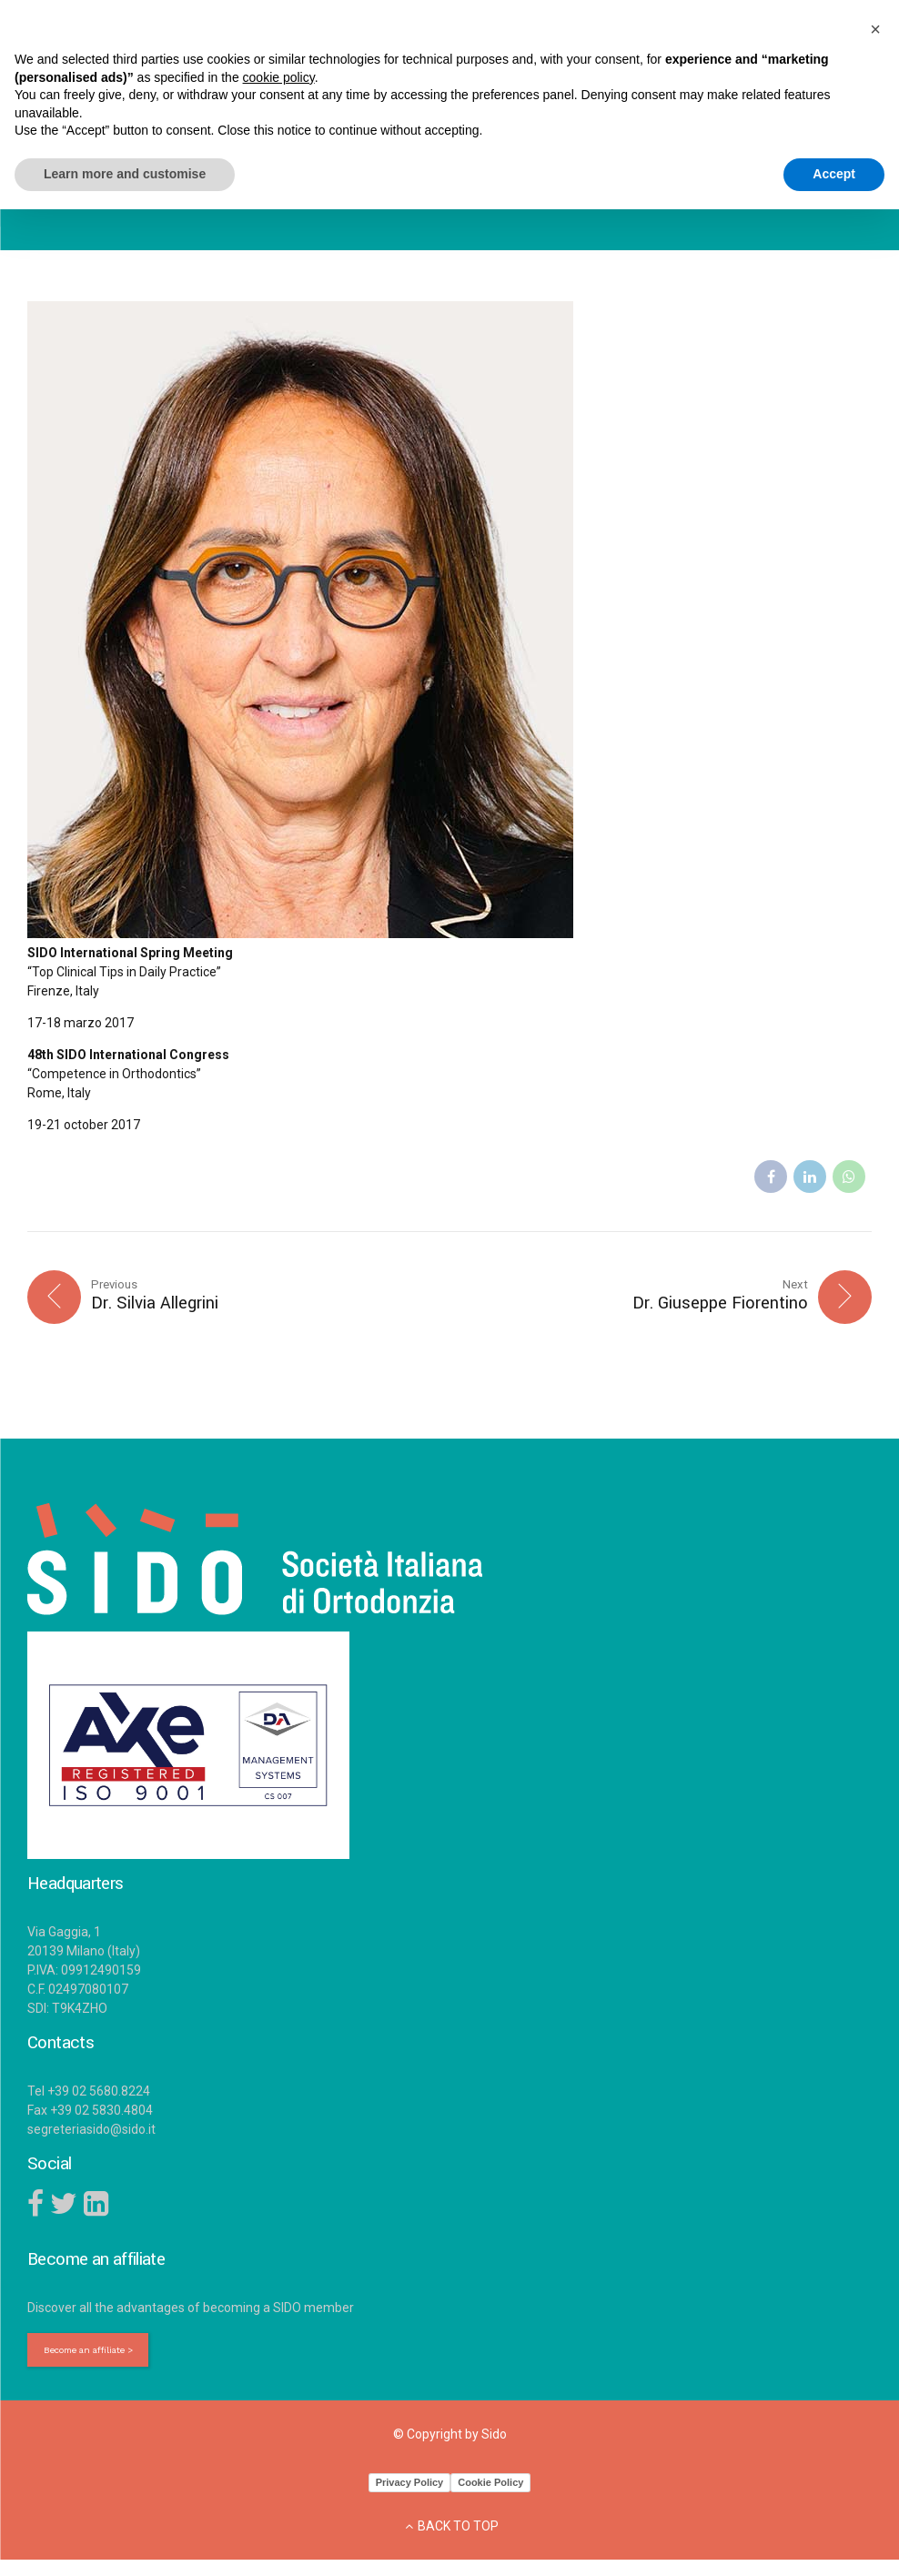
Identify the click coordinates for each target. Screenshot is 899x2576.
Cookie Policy (490, 2485)
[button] (875, 29)
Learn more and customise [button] (125, 174)
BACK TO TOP (458, 2529)
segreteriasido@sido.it (91, 2131)
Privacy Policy (410, 2485)
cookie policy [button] (279, 77)
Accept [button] (834, 174)
